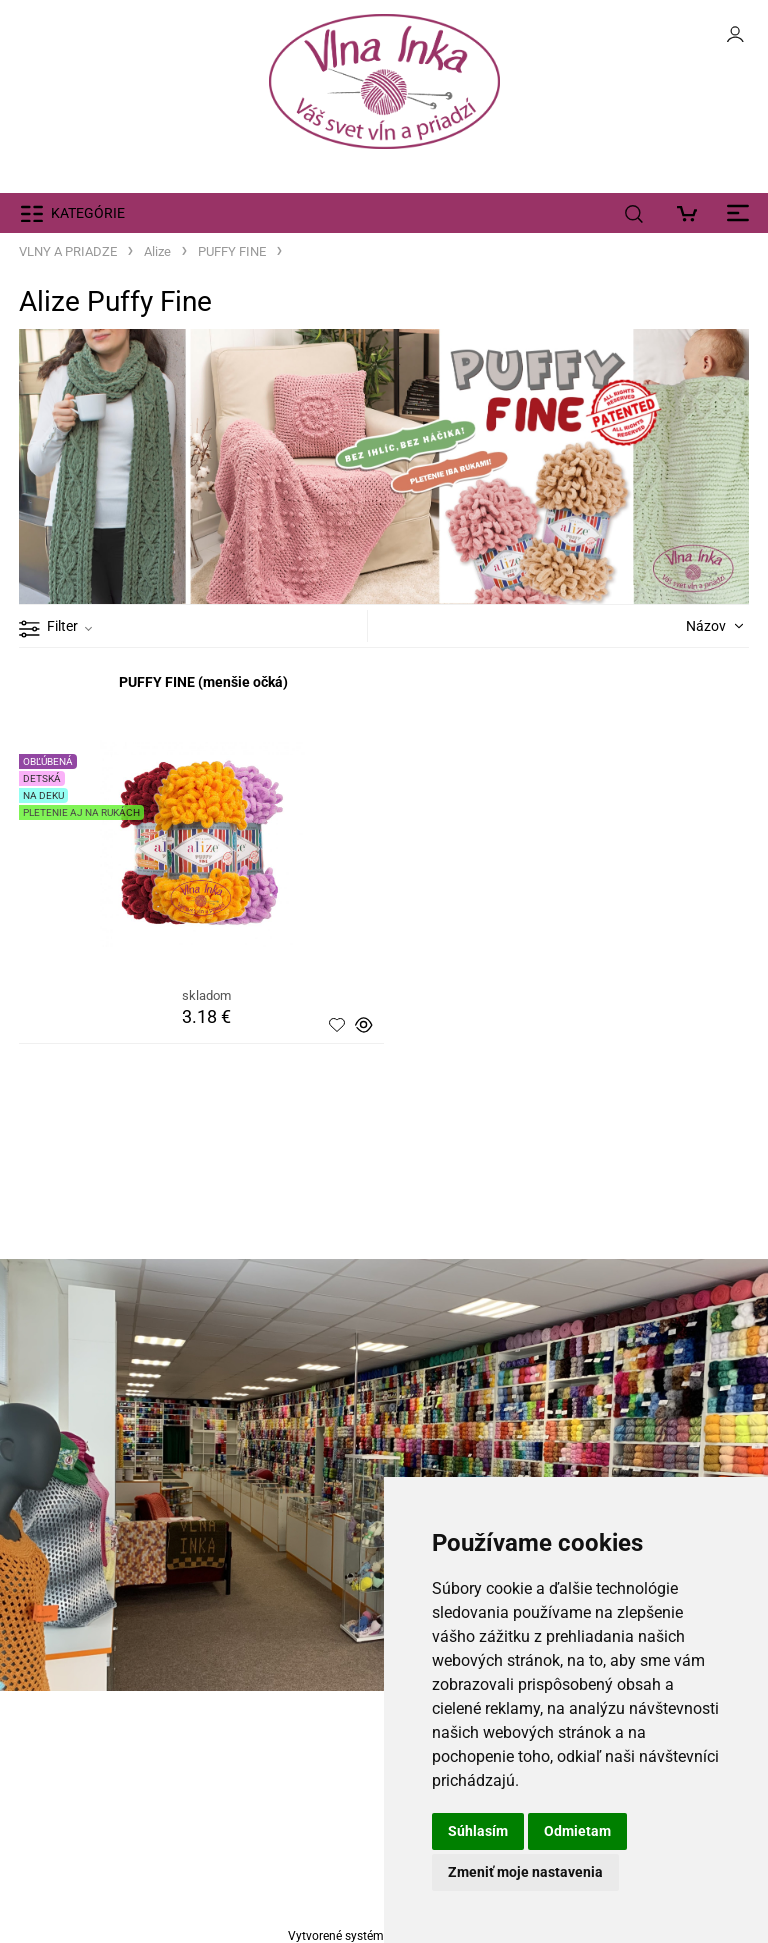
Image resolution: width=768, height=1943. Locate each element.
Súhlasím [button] (478, 1831)
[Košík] (692, 213)
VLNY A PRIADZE (68, 251)
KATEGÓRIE (88, 213)
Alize (157, 251)
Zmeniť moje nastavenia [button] (525, 1872)
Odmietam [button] (577, 1831)
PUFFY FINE (232, 251)
